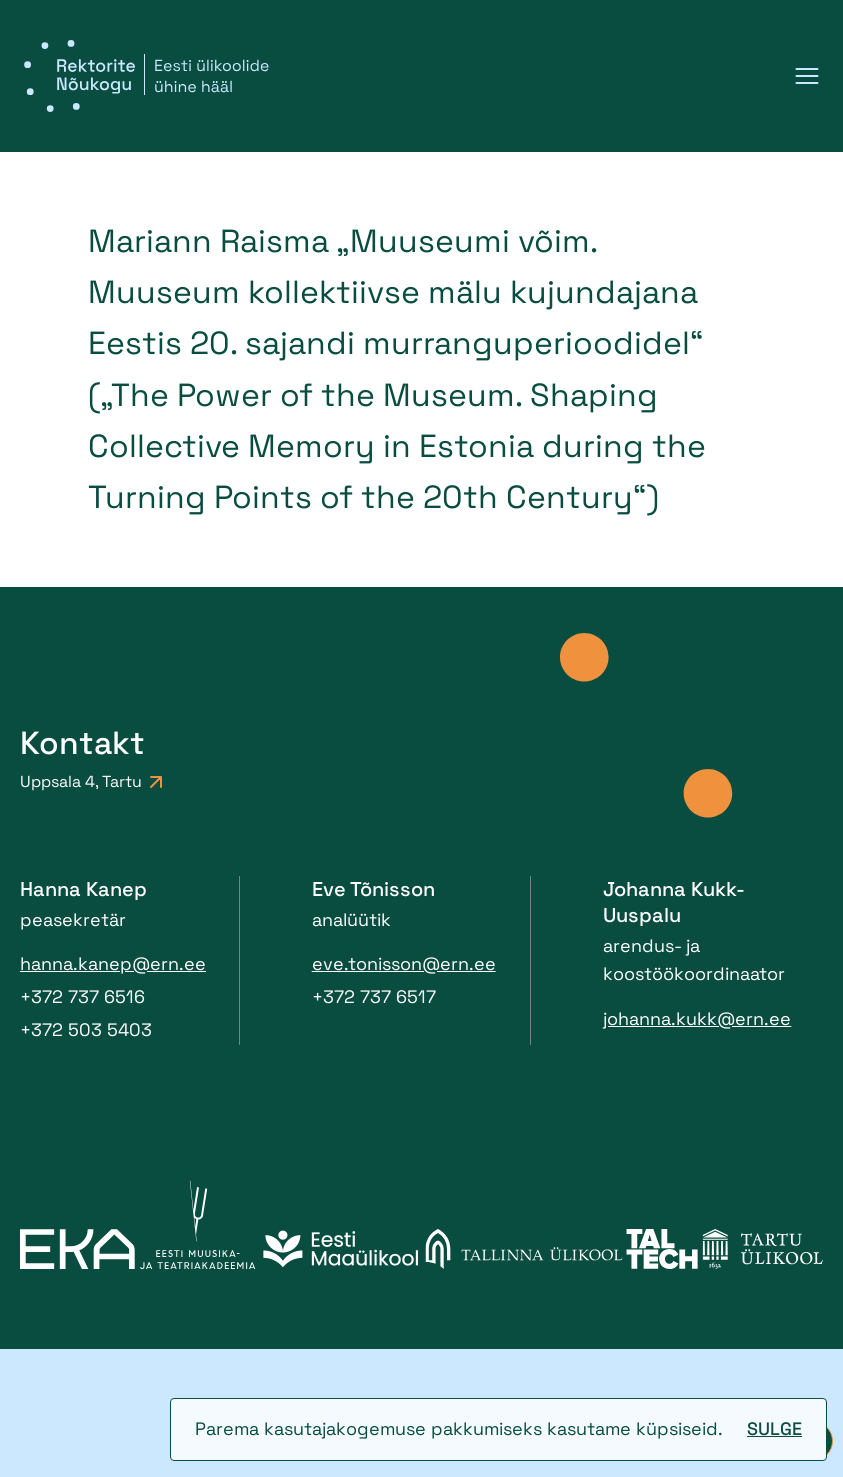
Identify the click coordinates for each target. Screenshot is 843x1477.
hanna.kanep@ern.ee (113, 963)
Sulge (774, 1428)
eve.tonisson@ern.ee (404, 963)
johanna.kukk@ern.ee (697, 1018)
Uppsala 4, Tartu (91, 781)
